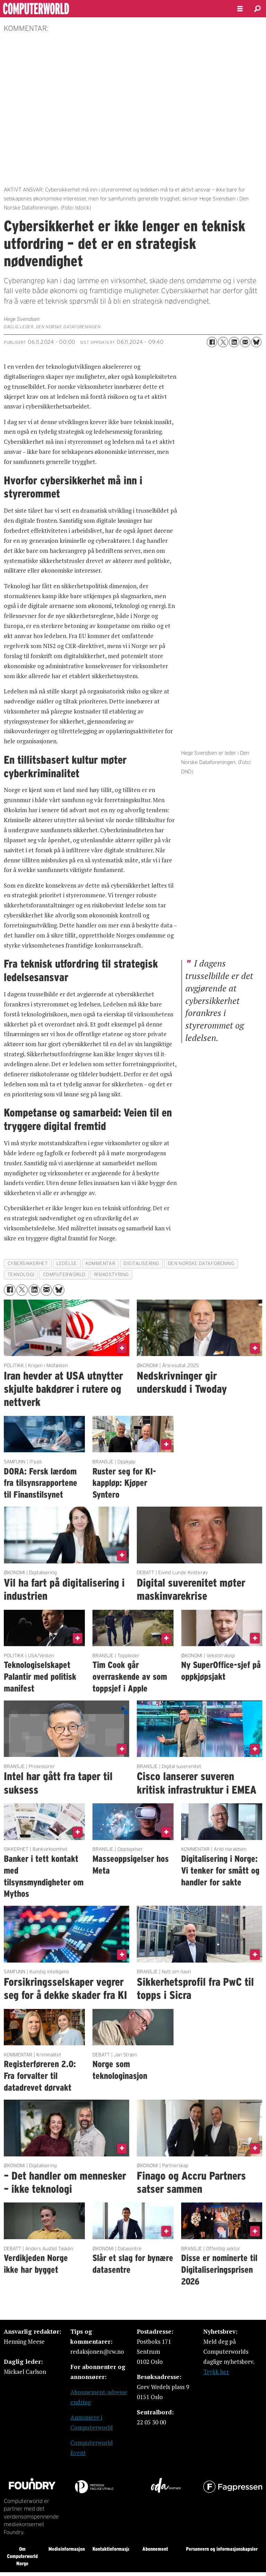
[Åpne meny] (240, 9)
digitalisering (141, 1263)
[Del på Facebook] (212, 342)
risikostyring (111, 1274)
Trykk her (216, 2372)
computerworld (64, 1274)
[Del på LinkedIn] (234, 342)
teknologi (21, 1274)
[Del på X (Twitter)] (223, 342)
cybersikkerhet (28, 1263)
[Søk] (257, 8)
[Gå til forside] (55, 9)
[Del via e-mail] (245, 342)
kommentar (100, 1263)
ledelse (66, 1263)
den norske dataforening (201, 1263)
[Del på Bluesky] (256, 342)
